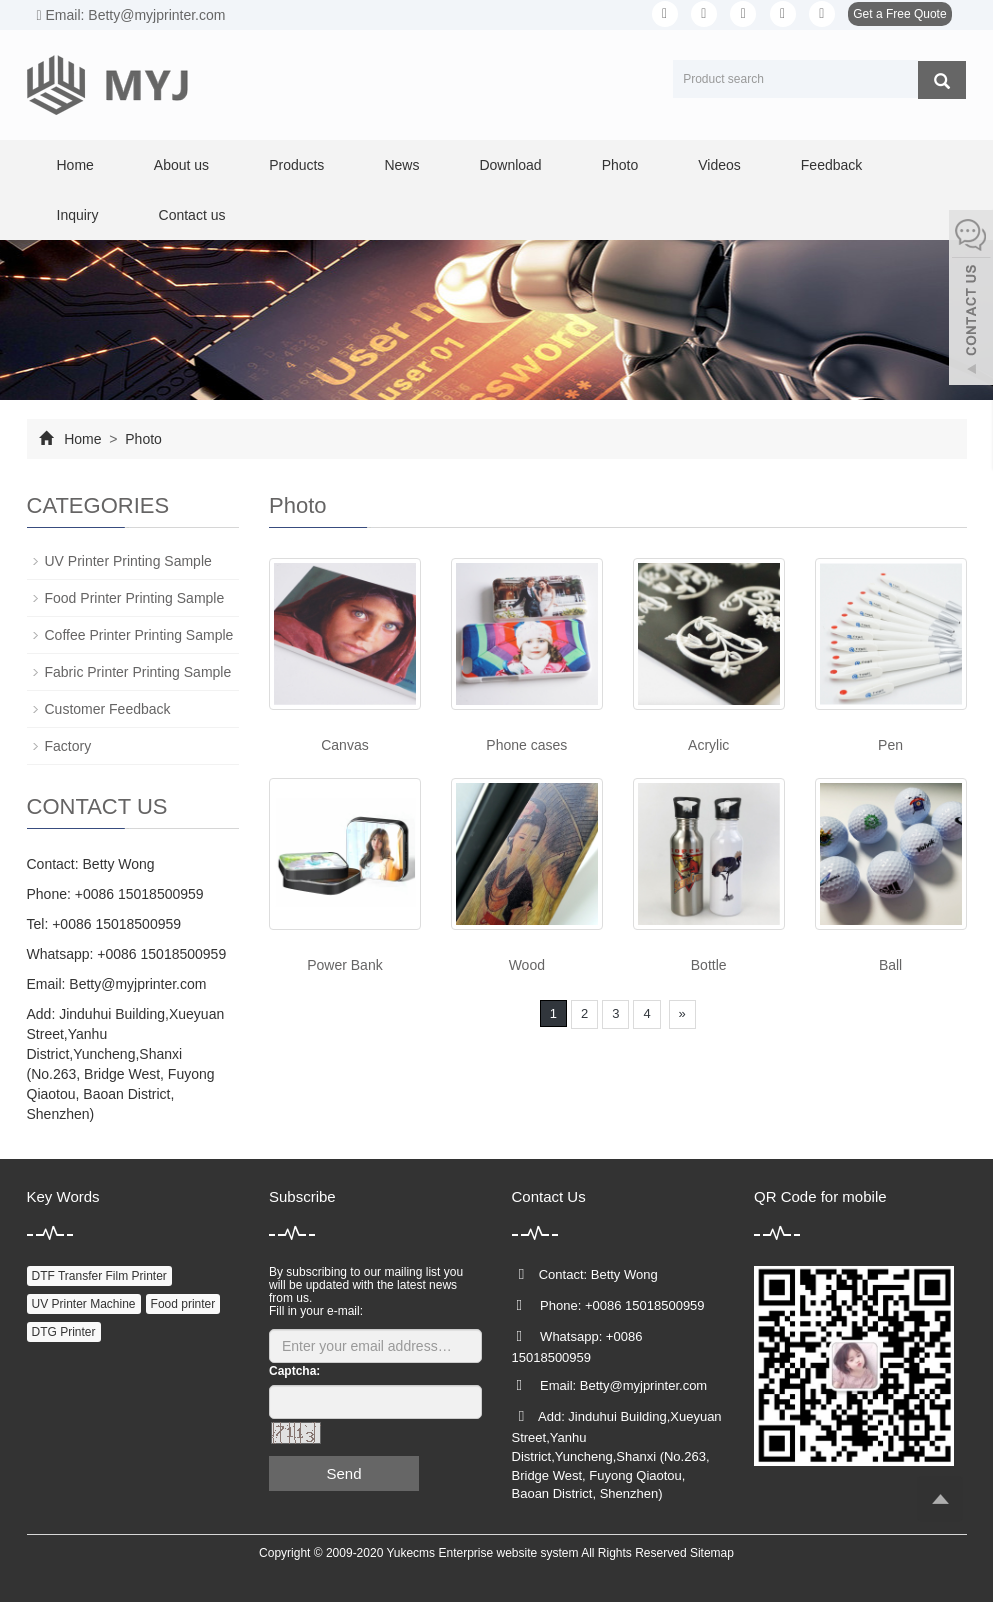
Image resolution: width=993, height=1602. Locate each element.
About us (181, 165)
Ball (890, 965)
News (401, 165)
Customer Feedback (108, 709)
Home (75, 165)
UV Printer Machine (84, 1304)
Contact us (192, 215)
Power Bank (344, 965)
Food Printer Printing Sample (135, 598)
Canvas (344, 745)
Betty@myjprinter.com (137, 984)
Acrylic (708, 745)
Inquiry (78, 215)
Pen (890, 745)
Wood (527, 965)
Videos (719, 165)
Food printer (183, 1304)
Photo (620, 165)
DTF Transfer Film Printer (99, 1276)
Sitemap (712, 1553)
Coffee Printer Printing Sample (139, 635)
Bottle (709, 965)
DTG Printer (64, 1332)
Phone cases (526, 745)
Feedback (831, 165)
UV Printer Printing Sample (128, 561)
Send (343, 1473)
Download (510, 165)
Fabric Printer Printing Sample (138, 672)
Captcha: (294, 1371)
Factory (68, 746)
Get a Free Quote (899, 14)
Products (296, 165)
